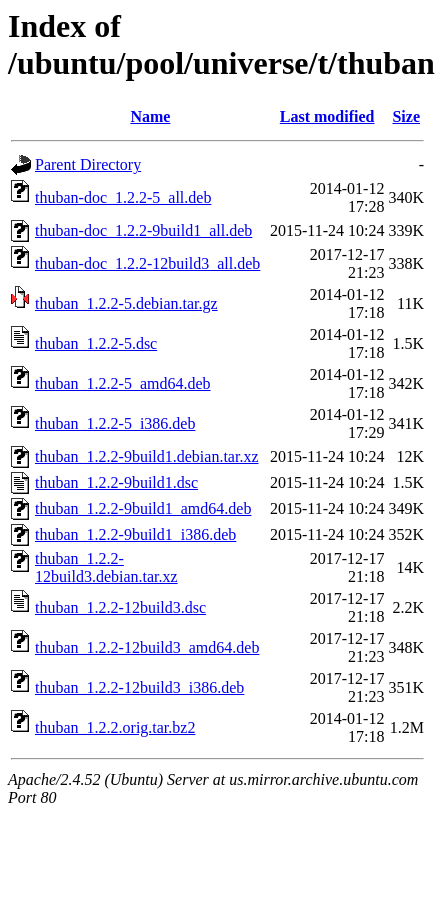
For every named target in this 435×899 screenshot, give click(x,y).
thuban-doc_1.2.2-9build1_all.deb (143, 230)
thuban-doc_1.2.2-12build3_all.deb (147, 263)
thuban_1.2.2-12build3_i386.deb (139, 687)
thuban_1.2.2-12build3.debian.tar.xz (106, 567)
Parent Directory (88, 164)
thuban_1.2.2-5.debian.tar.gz (126, 303)
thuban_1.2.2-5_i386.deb (115, 423)
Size (406, 116)
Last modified (327, 116)
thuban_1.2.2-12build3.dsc (120, 607)
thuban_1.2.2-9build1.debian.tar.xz (147, 456)
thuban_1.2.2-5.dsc (96, 343)
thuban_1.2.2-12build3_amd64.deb (147, 647)
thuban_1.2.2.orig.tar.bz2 (115, 727)
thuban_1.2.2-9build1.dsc (116, 482)
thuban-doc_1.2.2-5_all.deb (123, 197)
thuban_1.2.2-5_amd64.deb (123, 383)
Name (150, 116)
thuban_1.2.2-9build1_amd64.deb (143, 508)
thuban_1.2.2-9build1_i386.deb (135, 534)
